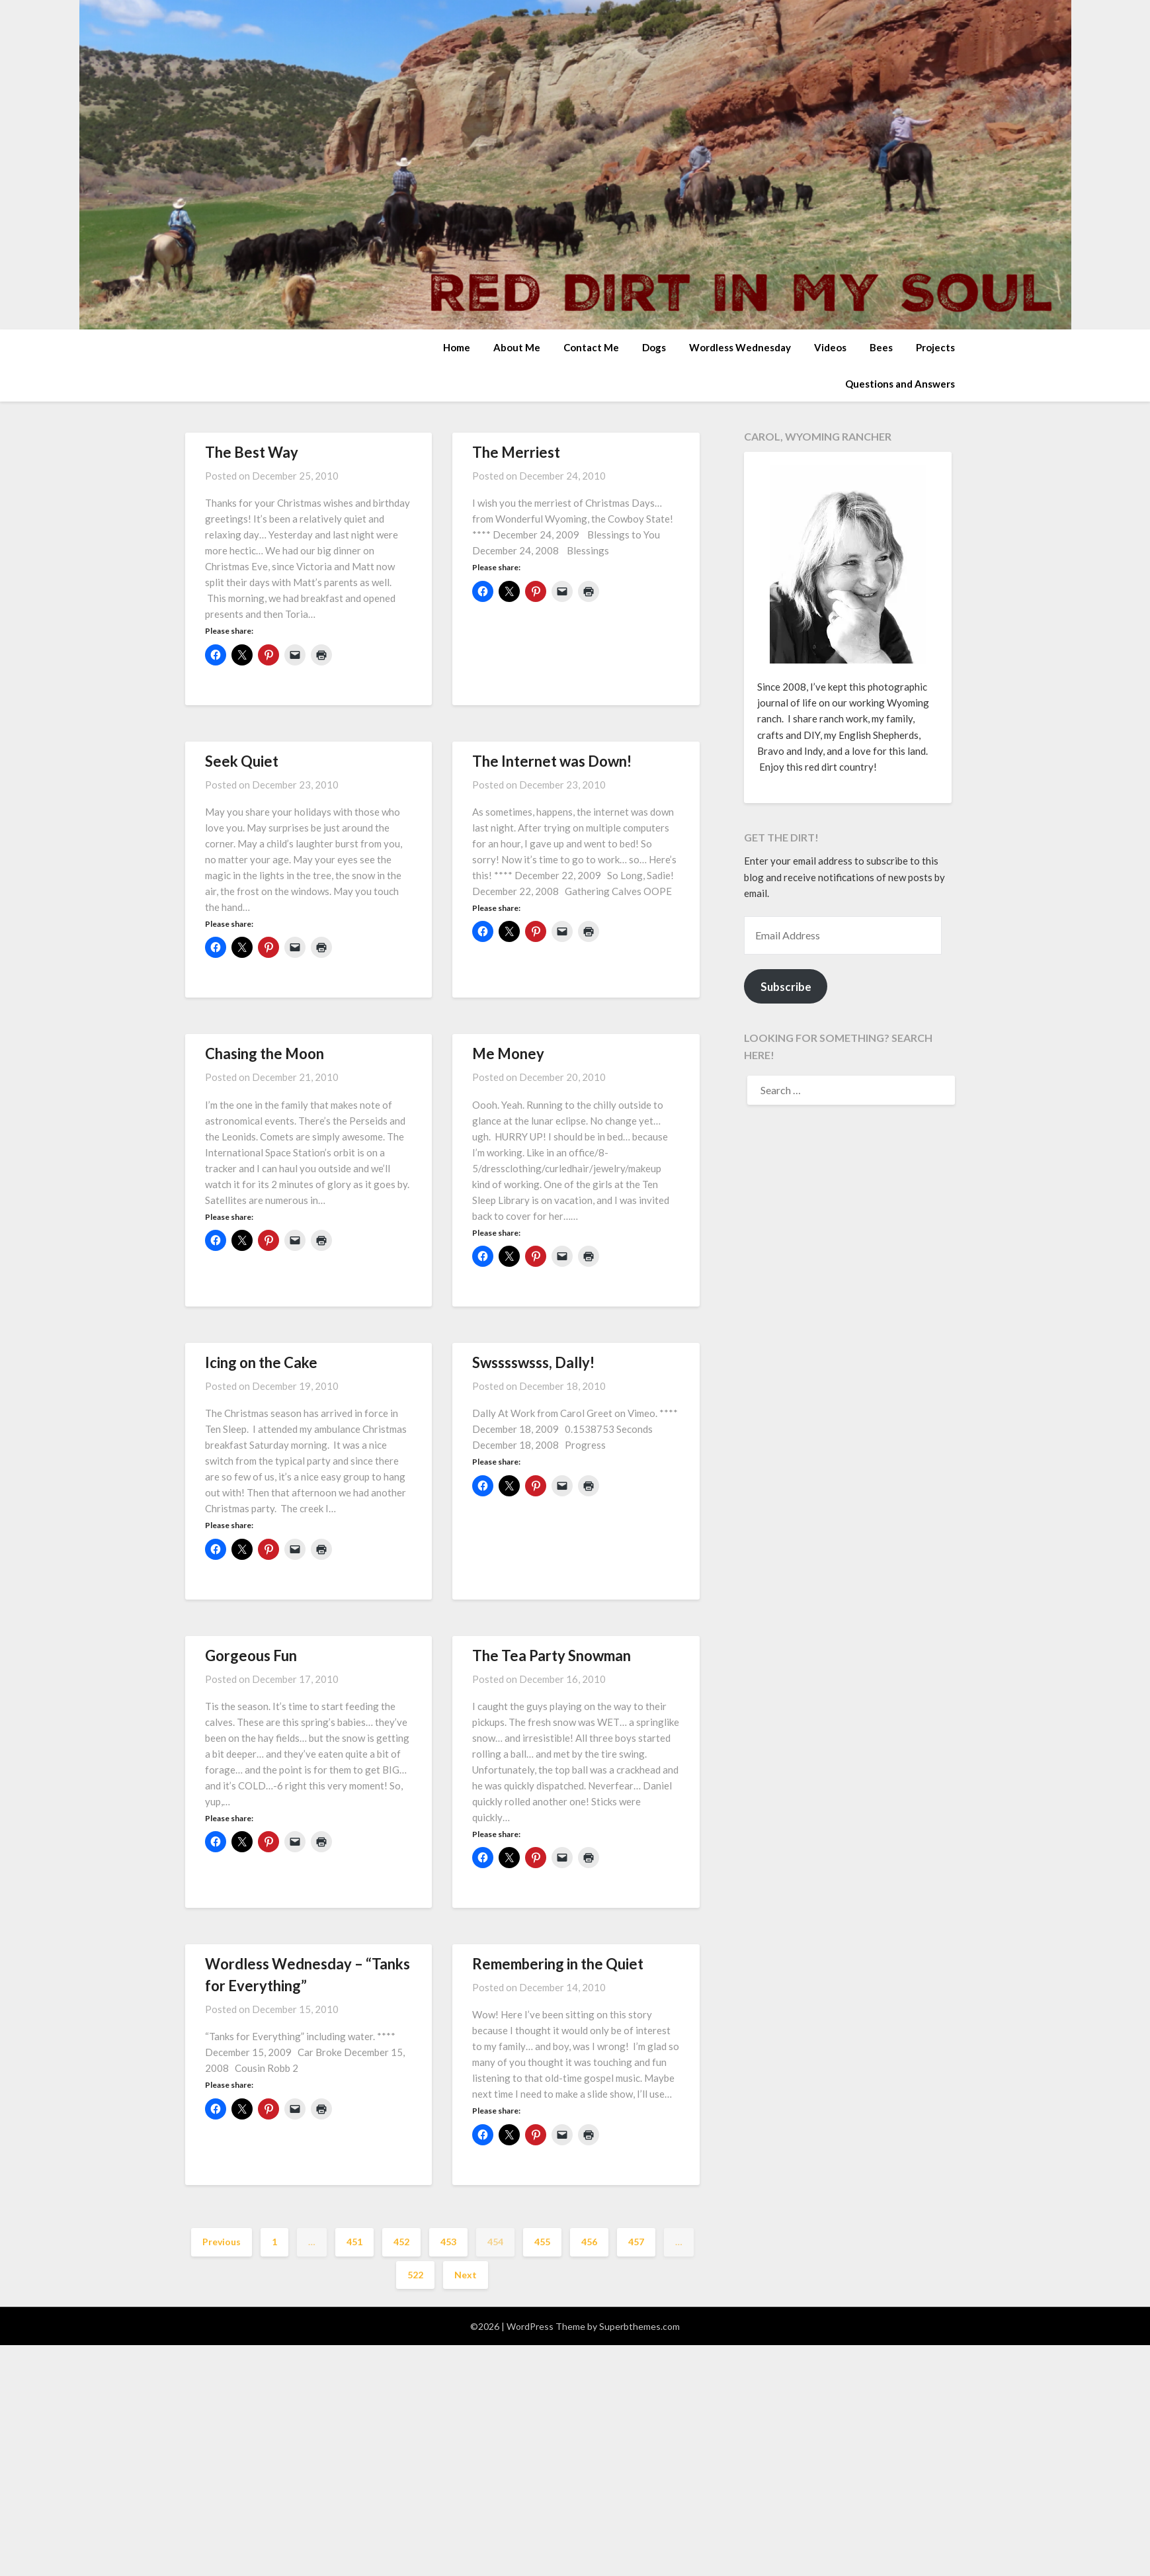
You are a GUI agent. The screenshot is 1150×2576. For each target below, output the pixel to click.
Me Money (508, 1053)
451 (354, 2241)
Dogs (654, 347)
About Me (516, 347)
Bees (881, 347)
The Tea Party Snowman (551, 1655)
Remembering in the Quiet (557, 1964)
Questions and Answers (900, 384)
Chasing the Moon (264, 1053)
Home (456, 347)
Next (465, 2274)
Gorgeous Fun (251, 1655)
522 (415, 2274)
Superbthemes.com (639, 2326)
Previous (221, 2241)
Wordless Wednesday (740, 347)
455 (542, 2241)
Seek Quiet (241, 761)
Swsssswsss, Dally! (533, 1362)
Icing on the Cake (261, 1362)
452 (401, 2241)
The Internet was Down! (552, 761)
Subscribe (785, 987)
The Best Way (251, 452)
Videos (830, 347)
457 (636, 2241)
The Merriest (516, 452)
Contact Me (591, 347)
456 (589, 2241)
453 (448, 2241)
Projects (935, 347)
